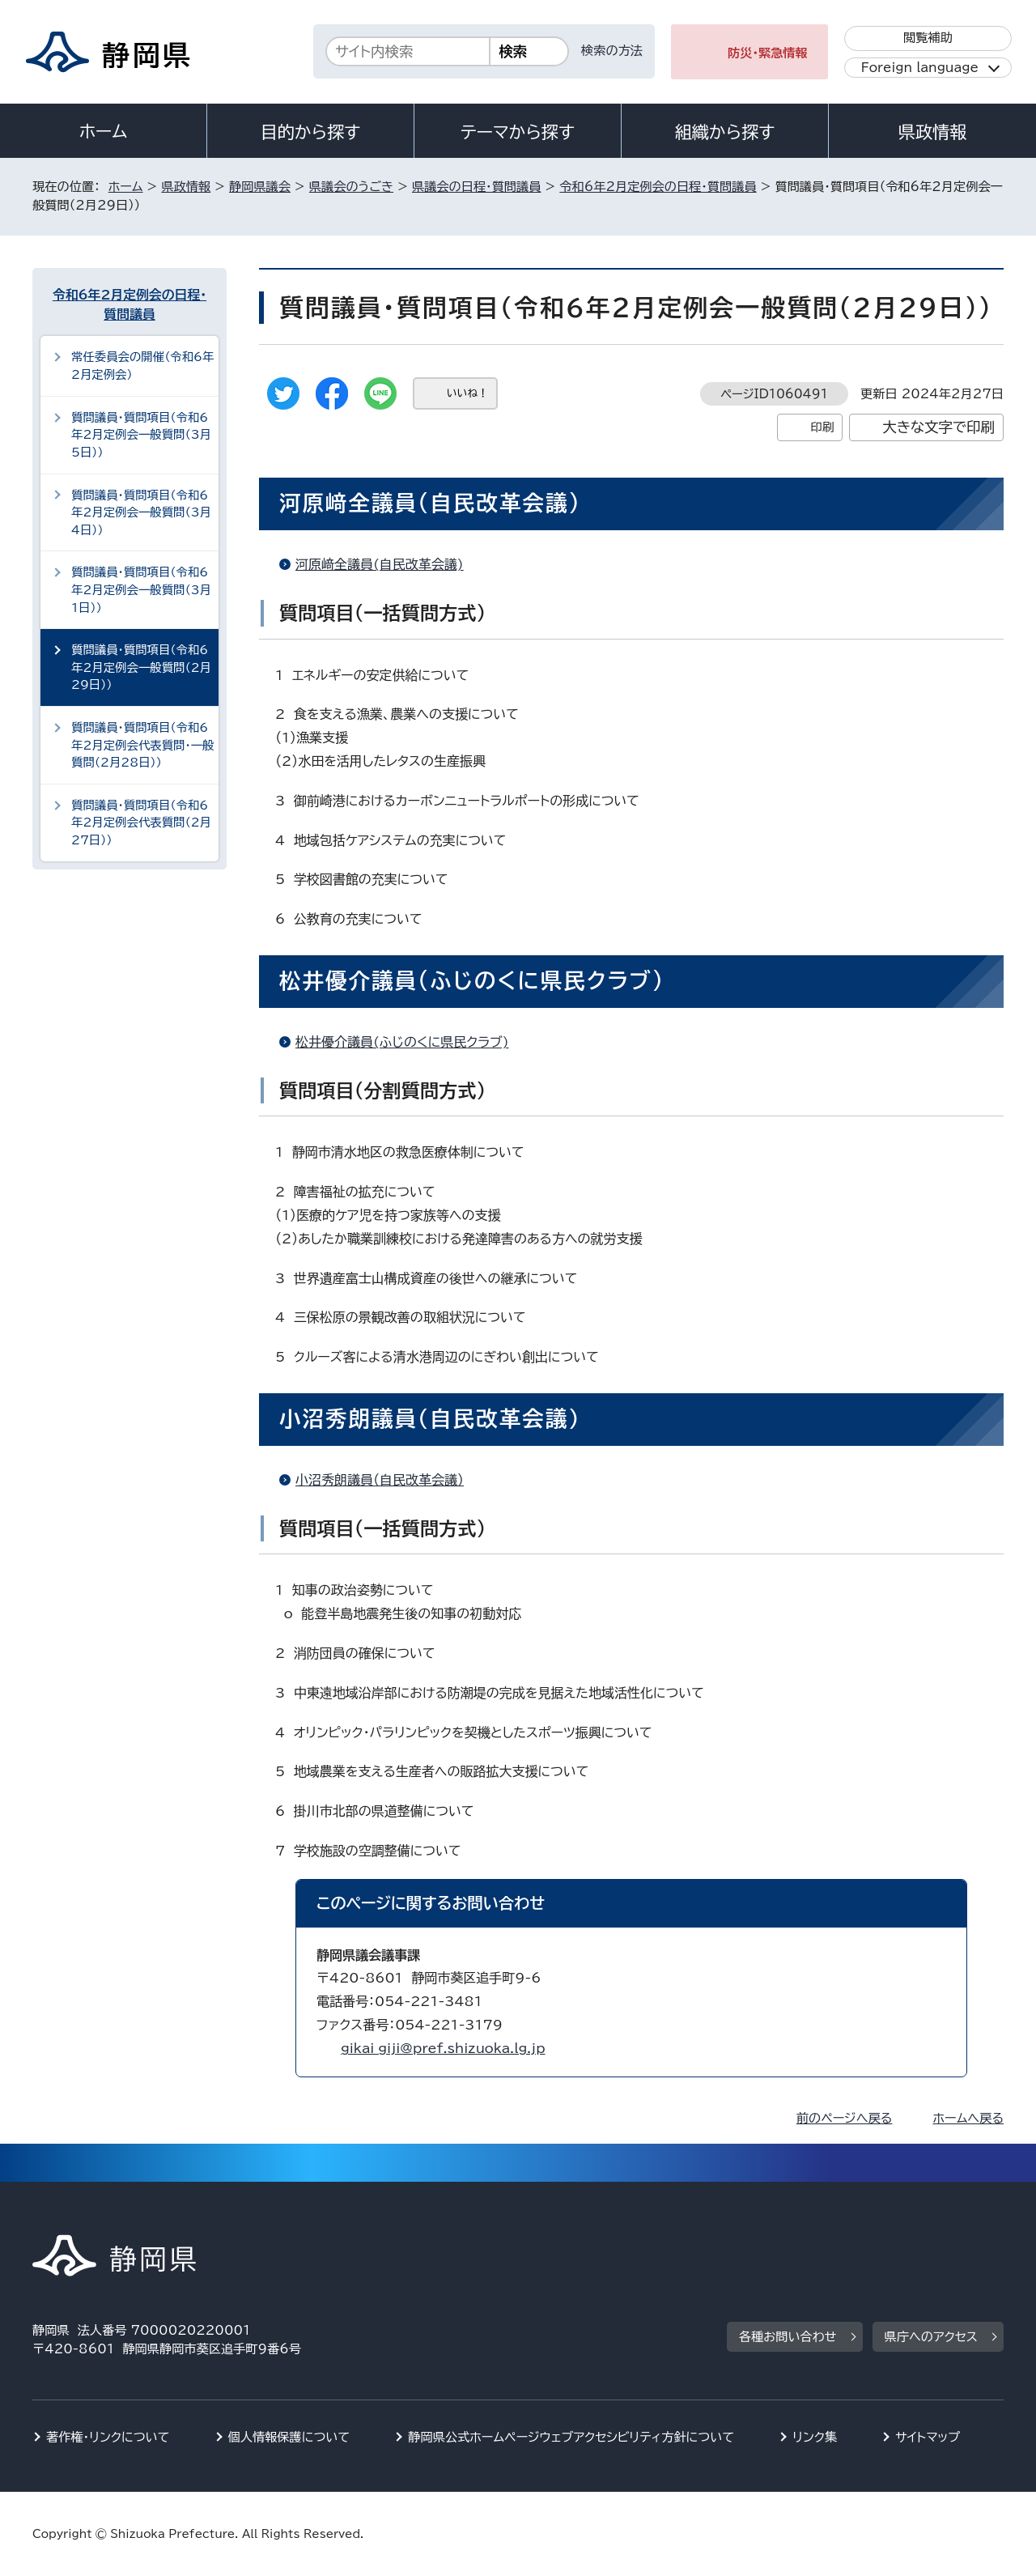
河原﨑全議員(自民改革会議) (379, 564)
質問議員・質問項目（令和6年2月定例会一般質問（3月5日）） (141, 434)
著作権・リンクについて (108, 2437)
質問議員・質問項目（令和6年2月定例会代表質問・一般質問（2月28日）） (142, 744)
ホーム (103, 131)
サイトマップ (927, 2437)
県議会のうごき (351, 187)
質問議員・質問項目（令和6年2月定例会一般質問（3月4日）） (141, 512)
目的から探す (311, 132)
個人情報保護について (289, 2437)
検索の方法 (612, 51)
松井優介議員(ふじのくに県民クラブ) (402, 1041)
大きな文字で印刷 (938, 427)
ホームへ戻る (968, 2118)
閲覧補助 (928, 38)
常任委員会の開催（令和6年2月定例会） (142, 365)
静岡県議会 (260, 187)
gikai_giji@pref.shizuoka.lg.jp (443, 2048)
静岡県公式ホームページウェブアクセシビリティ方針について (571, 2437)
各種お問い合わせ (788, 2337)
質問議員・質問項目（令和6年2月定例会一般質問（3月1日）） (141, 589)
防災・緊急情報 (768, 53)
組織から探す (725, 132)
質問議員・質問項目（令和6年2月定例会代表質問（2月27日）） (141, 822)
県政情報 (932, 132)
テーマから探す (518, 132)
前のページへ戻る (844, 2118)
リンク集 (814, 2437)
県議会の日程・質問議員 (476, 187)
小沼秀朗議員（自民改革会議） (379, 1479)
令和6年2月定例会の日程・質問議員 (657, 187)
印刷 (822, 427)
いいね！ (467, 393)
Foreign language (920, 68)
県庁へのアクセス (931, 2337)
